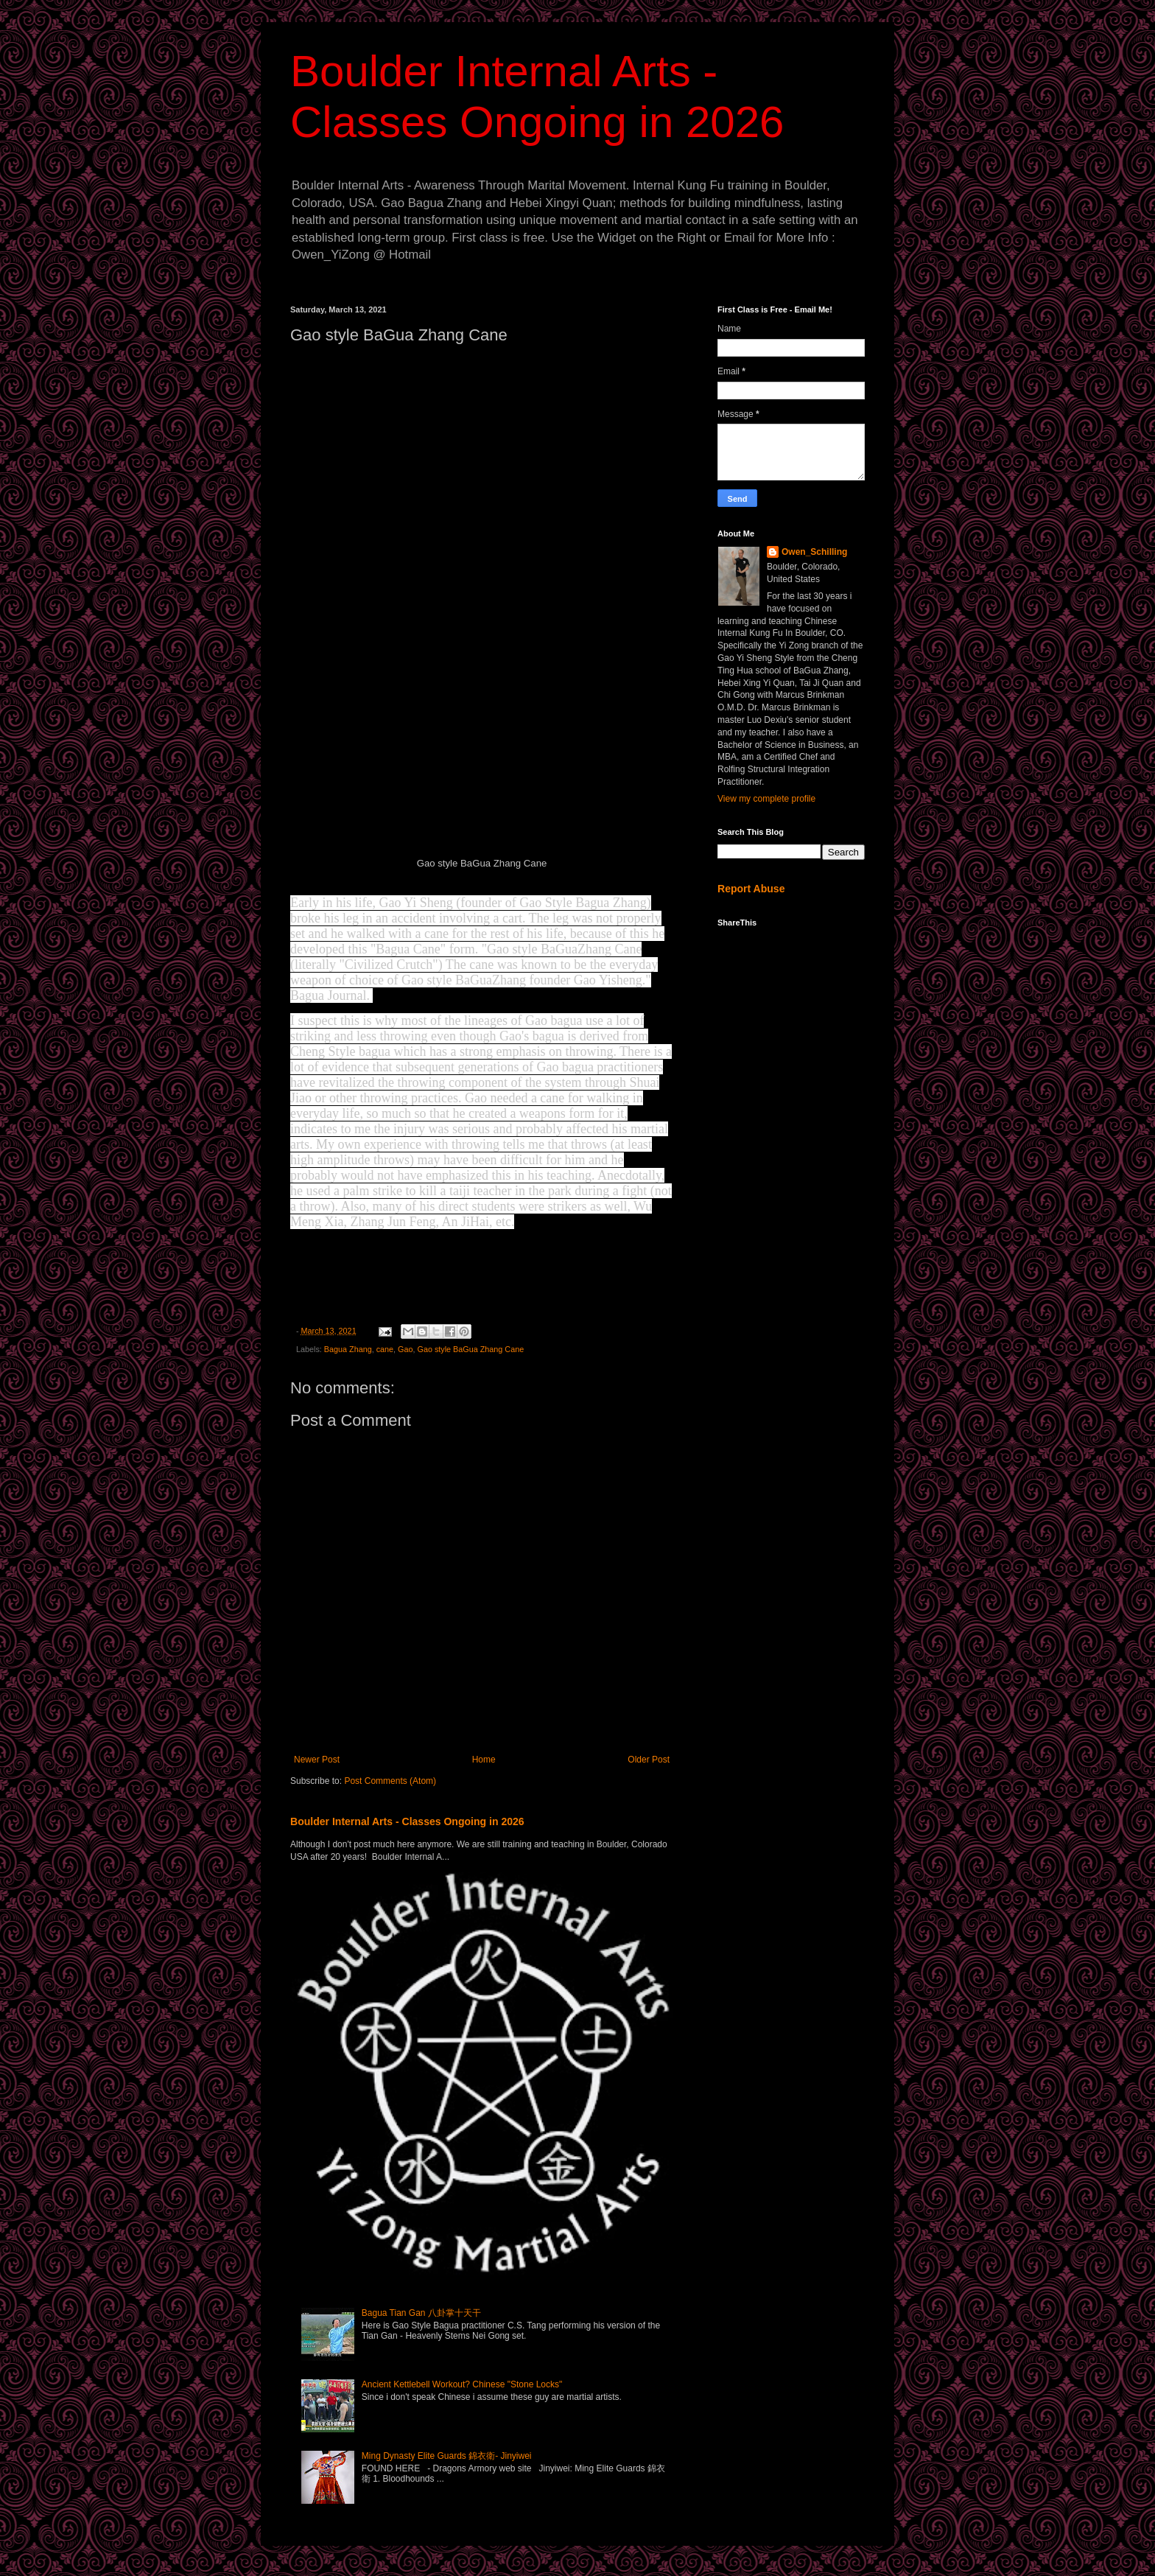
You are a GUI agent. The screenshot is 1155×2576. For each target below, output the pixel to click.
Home (484, 1759)
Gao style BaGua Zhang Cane (471, 1349)
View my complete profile (766, 799)
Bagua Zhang (348, 1349)
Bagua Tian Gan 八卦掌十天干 (421, 2313)
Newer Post (317, 1759)
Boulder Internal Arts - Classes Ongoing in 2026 (407, 1821)
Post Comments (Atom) (390, 1781)
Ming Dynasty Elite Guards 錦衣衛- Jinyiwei (447, 2456)
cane (384, 1349)
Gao (405, 1349)
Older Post (649, 1759)
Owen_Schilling (814, 552)
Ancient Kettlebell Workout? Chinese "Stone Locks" (462, 2384)
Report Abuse (750, 889)
